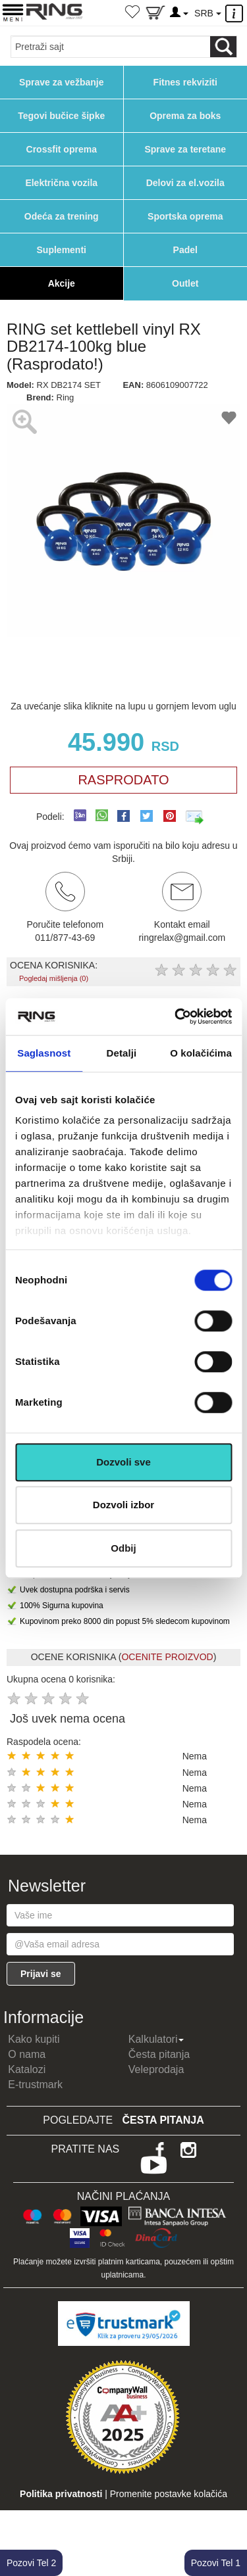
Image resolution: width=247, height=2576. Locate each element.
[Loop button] (223, 46)
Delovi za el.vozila (185, 183)
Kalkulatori (156, 2039)
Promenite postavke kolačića (168, 2494)
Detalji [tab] (122, 1053)
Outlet (185, 283)
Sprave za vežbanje (61, 82)
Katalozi (26, 2069)
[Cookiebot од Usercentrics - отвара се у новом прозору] (176, 1016)
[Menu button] (12, 12)
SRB (207, 13)
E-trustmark (35, 2084)
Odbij (123, 1548)
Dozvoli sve (123, 1461)
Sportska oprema (185, 216)
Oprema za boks (185, 115)
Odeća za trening (61, 216)
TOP (230, 2523)
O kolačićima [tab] (201, 1053)
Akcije (61, 283)
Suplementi (61, 250)
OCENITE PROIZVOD (167, 1657)
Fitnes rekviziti (185, 82)
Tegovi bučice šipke (61, 115)
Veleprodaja (156, 2069)
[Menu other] (236, 13)
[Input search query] (110, 46)
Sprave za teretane (185, 149)
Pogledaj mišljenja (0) (53, 978)
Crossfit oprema (61, 149)
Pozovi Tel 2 (31, 2563)
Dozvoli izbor (123, 1504)
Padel (185, 250)
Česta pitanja (159, 2054)
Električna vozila (61, 183)
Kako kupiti (33, 2039)
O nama (26, 2054)
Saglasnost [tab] (43, 1053)
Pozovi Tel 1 (215, 2563)
